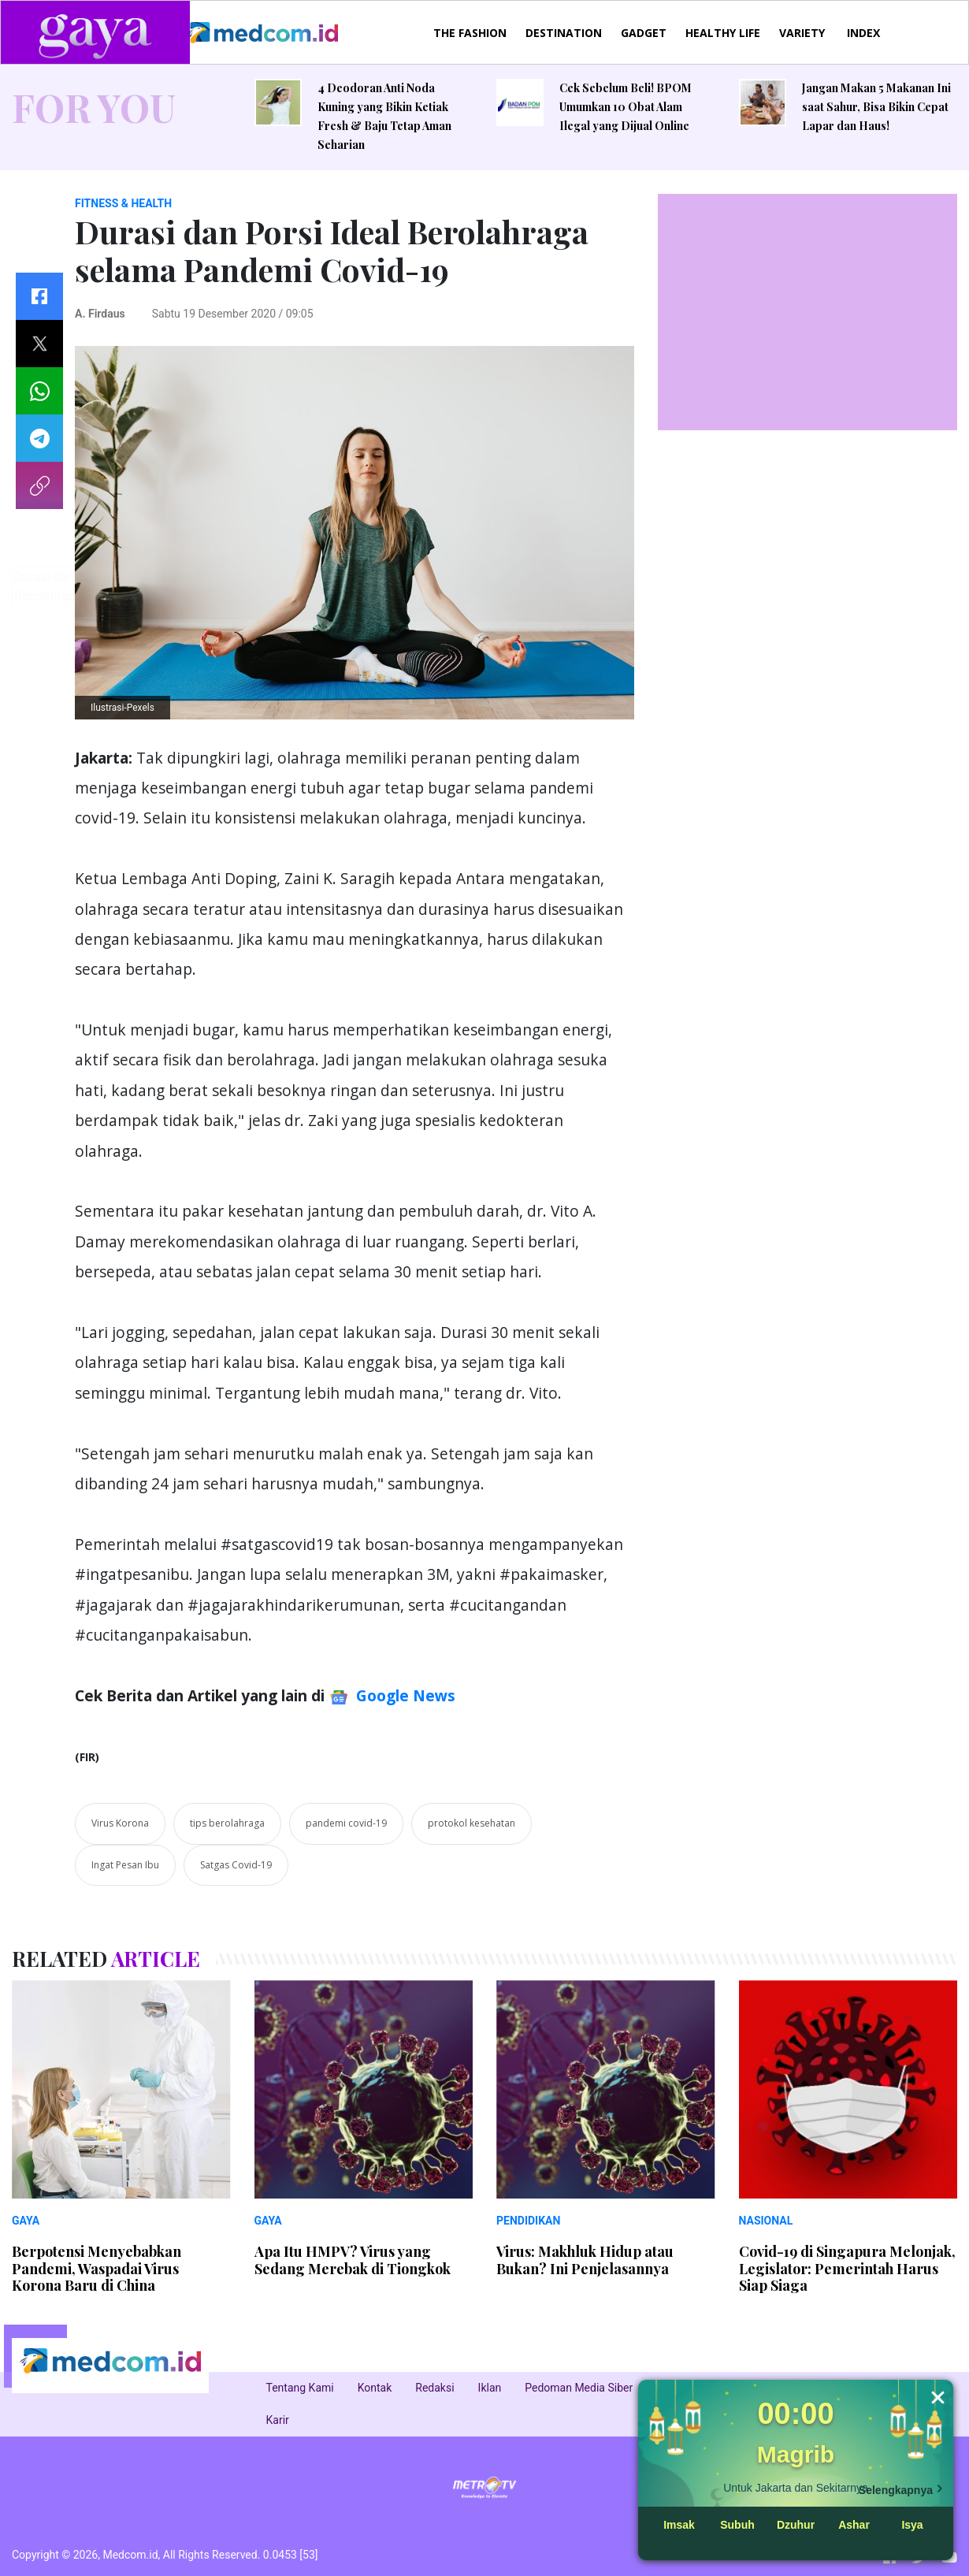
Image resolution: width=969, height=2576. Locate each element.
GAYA (25, 2220)
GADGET (643, 32)
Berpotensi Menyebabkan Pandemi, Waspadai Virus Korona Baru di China (96, 2268)
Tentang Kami (300, 2387)
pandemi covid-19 (346, 1823)
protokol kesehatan (471, 1823)
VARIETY (802, 32)
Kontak (375, 2387)
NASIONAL (766, 2220)
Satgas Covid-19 (236, 1865)
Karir (277, 2420)
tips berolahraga (227, 1823)
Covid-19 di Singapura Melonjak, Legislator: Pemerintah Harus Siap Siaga (847, 2268)
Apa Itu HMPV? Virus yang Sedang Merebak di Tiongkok (352, 2260)
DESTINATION (563, 32)
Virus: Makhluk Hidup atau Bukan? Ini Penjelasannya (585, 2260)
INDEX (863, 32)
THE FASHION (470, 32)
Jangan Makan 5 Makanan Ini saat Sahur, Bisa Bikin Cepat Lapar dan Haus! (876, 106)
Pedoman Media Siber (579, 2387)
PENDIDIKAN (528, 2220)
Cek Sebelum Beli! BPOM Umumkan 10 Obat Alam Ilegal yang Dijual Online (625, 106)
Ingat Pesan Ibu (125, 1865)
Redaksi (434, 2387)
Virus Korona (120, 1823)
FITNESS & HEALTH (123, 203)
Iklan (490, 2387)
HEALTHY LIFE (722, 32)
